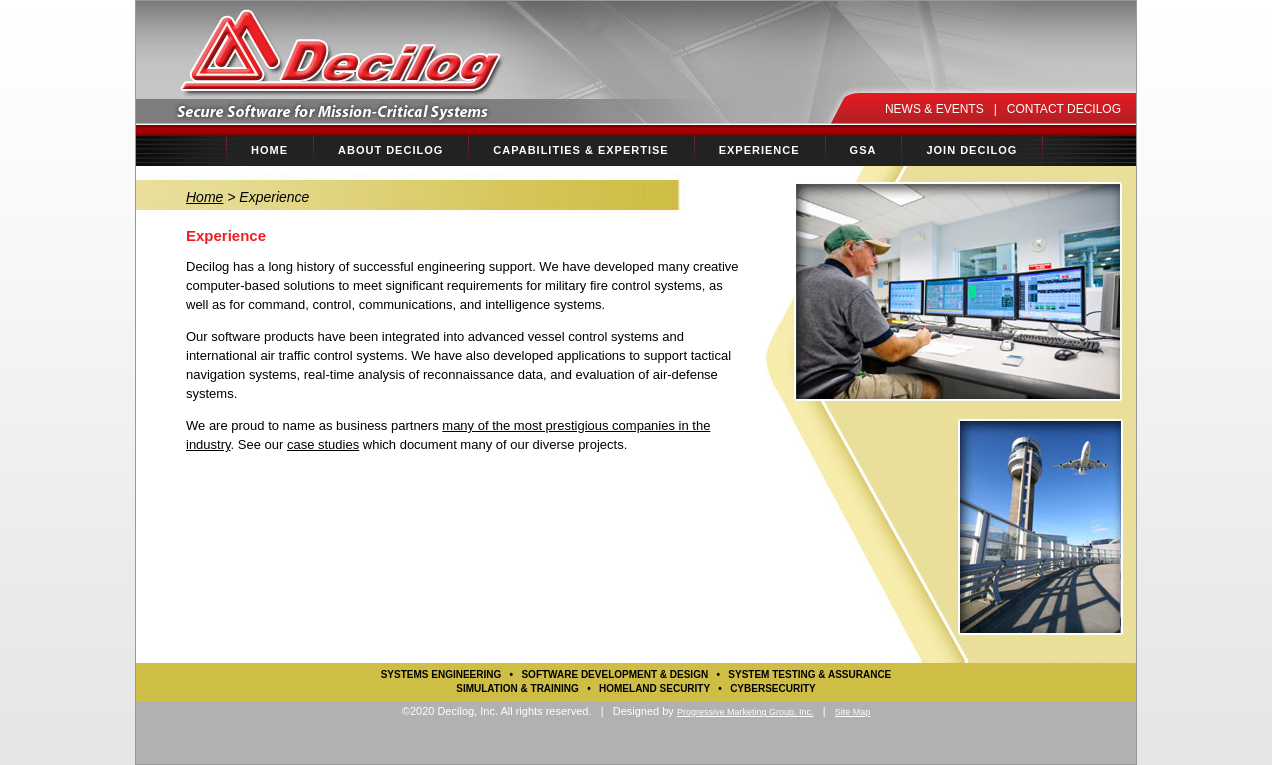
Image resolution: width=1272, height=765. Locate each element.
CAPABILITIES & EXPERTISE (576, 145)
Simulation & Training (517, 688)
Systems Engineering (441, 674)
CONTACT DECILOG (1064, 109)
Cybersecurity (773, 688)
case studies (323, 444)
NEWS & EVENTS (934, 109)
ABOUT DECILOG (386, 145)
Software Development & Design (614, 674)
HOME (269, 150)
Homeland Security (654, 688)
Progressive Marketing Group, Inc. (745, 712)
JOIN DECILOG (971, 150)
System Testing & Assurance (809, 674)
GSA (863, 150)
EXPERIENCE (755, 145)
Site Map (853, 712)
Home (204, 197)
